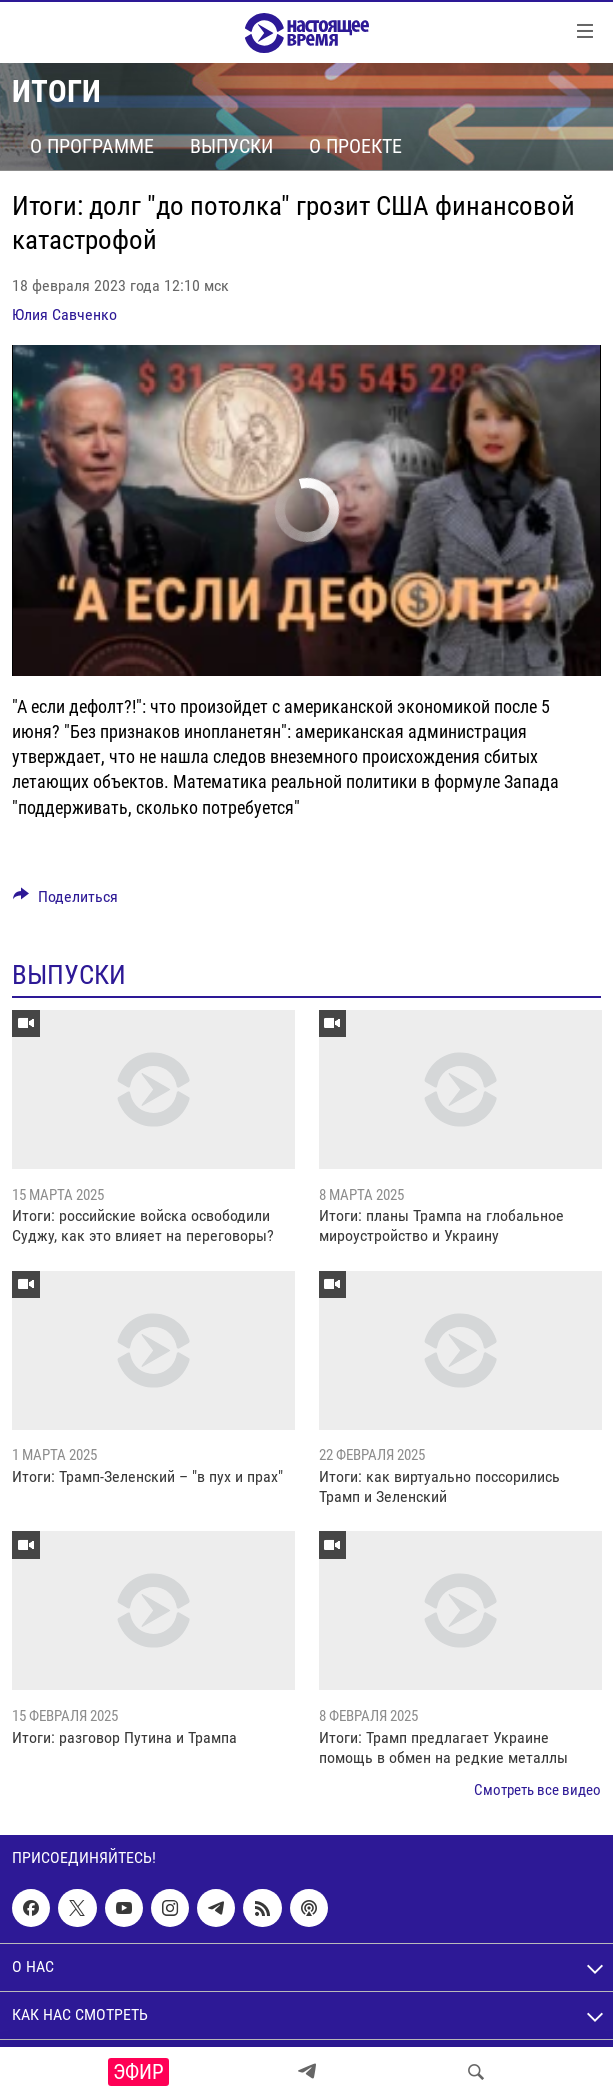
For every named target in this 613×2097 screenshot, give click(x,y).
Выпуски (231, 146)
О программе (92, 146)
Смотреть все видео (537, 1790)
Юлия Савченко (64, 314)
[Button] (65, 901)
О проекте (355, 146)
